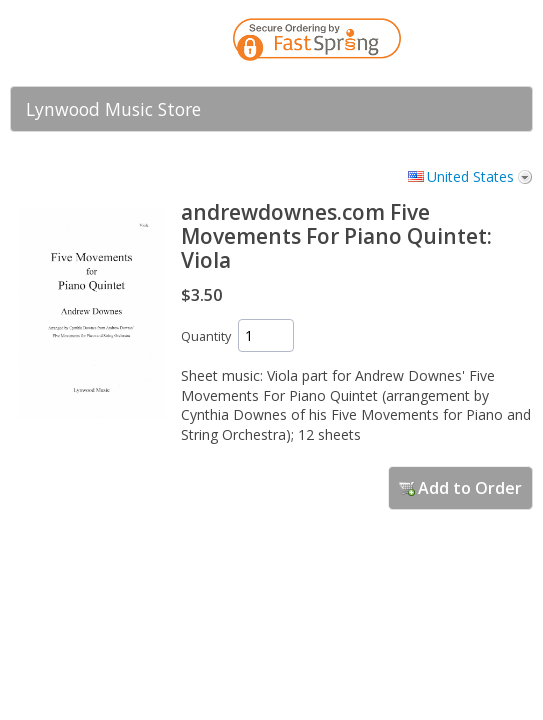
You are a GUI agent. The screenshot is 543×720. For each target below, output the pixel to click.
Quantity (206, 336)
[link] (478, 43)
